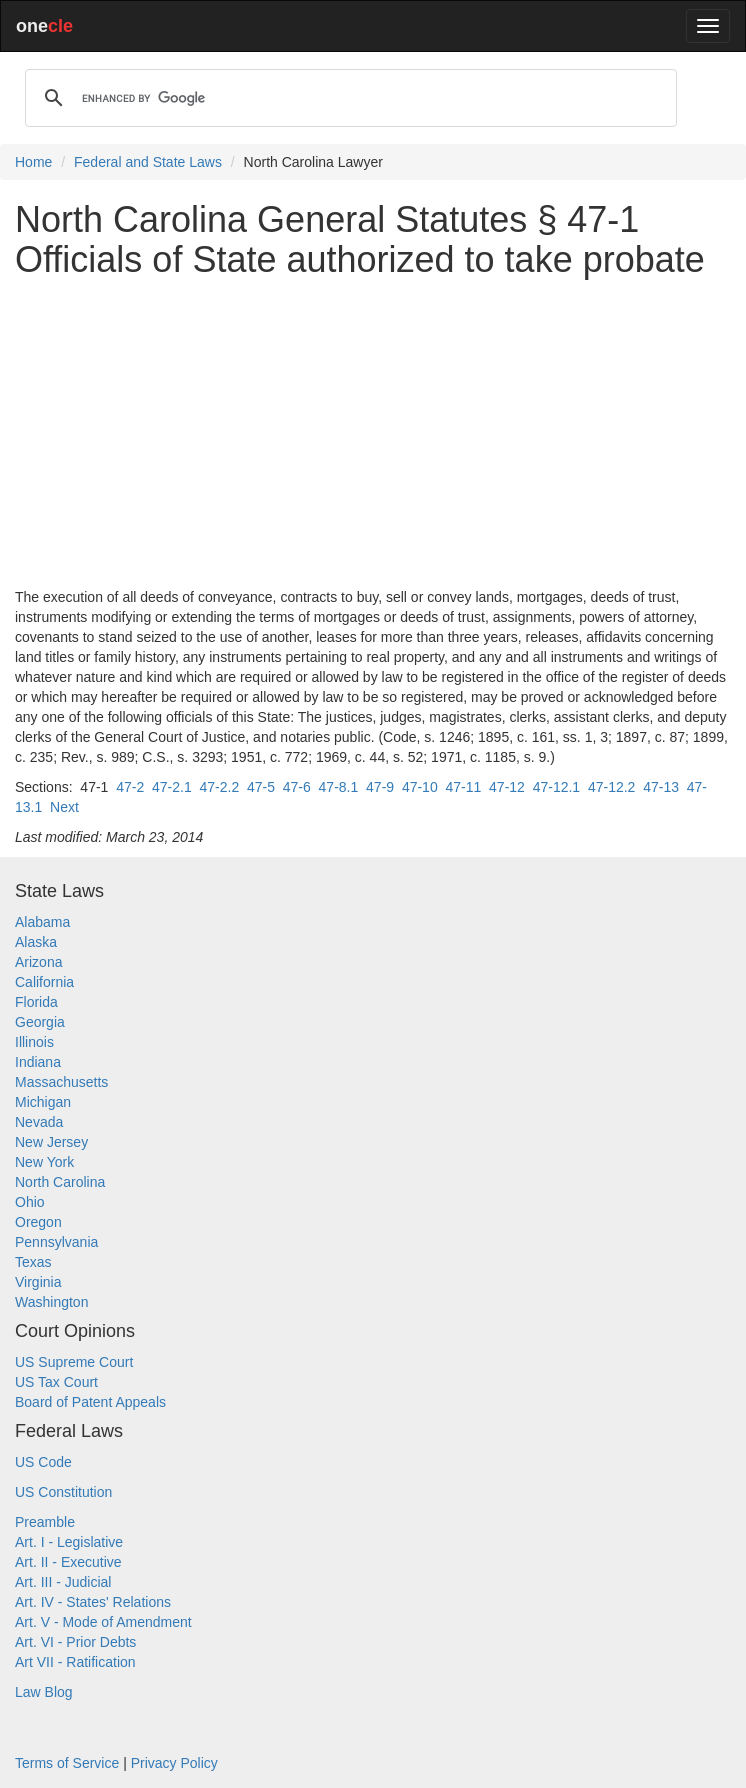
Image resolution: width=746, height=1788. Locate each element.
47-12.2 (611, 787)
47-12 (507, 787)
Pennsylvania (56, 1242)
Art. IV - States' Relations (93, 1602)
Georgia (40, 1022)
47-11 (463, 787)
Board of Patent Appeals (90, 1402)
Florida (36, 1002)
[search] (348, 98)
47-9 (380, 787)
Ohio (30, 1202)
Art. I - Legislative (69, 1542)
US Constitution (63, 1492)
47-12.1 (556, 787)
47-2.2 (219, 787)
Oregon (38, 1222)
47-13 (661, 787)
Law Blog (44, 1692)
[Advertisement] (373, 433)
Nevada (39, 1122)
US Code (43, 1462)
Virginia (38, 1282)
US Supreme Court (74, 1362)
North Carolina (60, 1182)
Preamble (45, 1522)
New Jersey (51, 1142)
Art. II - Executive (68, 1562)
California (44, 982)
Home (33, 162)
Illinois (34, 1042)
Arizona (38, 962)
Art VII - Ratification (75, 1662)
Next (64, 807)
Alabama (42, 922)
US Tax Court (56, 1382)
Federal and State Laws (148, 162)
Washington (51, 1302)
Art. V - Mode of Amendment (103, 1622)
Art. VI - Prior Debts (75, 1642)
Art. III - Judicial (63, 1582)
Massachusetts (61, 1082)
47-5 (261, 787)
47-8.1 (339, 787)
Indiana (38, 1062)
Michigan (43, 1102)
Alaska (36, 942)
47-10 (420, 787)
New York (44, 1162)
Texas (33, 1262)
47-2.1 (172, 787)
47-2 (130, 787)
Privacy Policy (174, 1763)
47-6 (297, 787)
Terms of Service (67, 1763)
